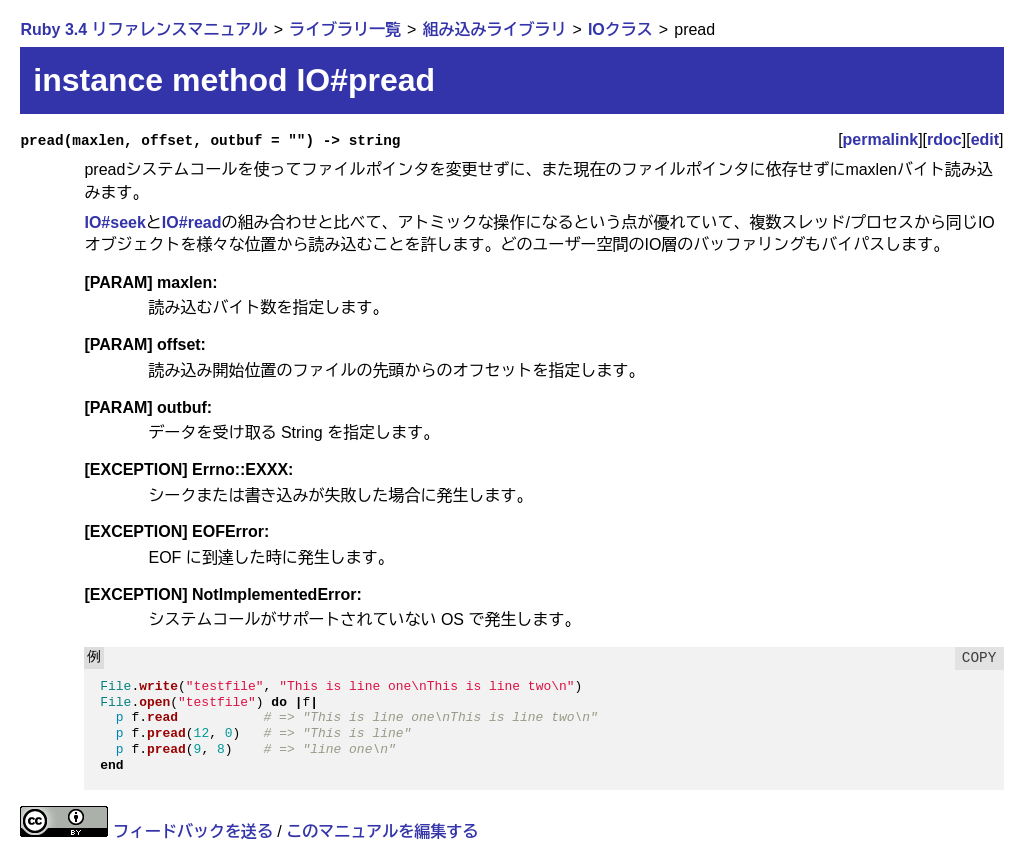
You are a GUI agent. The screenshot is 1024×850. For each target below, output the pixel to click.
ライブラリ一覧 (345, 29)
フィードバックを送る (193, 831)
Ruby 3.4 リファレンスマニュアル (143, 29)
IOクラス (620, 29)
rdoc (944, 139)
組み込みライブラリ (494, 29)
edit (985, 139)
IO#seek (114, 222)
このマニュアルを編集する (382, 831)
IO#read (192, 222)
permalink (881, 139)
